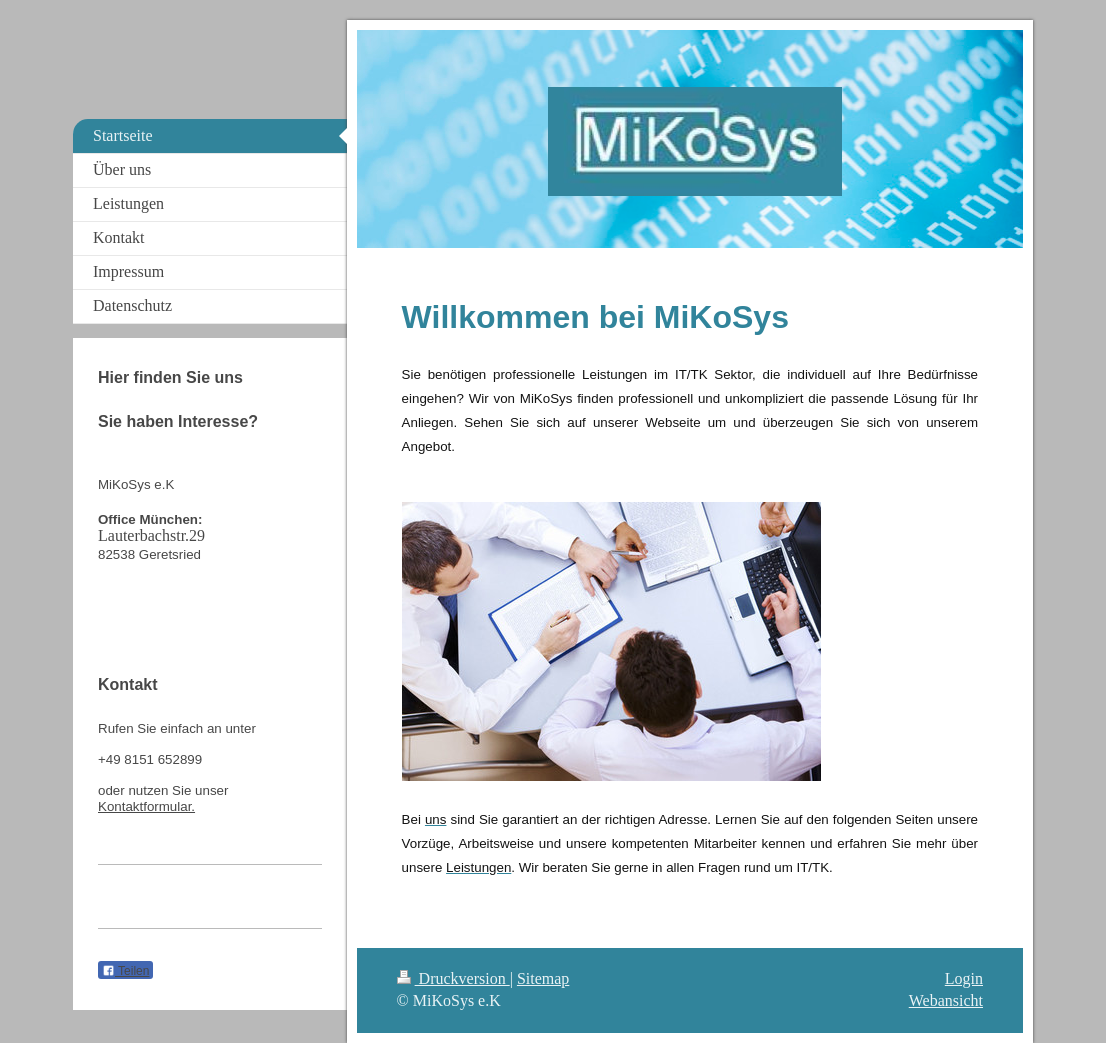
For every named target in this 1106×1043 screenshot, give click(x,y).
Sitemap (543, 978)
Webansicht (946, 1000)
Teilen (125, 971)
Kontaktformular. (146, 806)
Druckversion (453, 978)
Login (964, 978)
